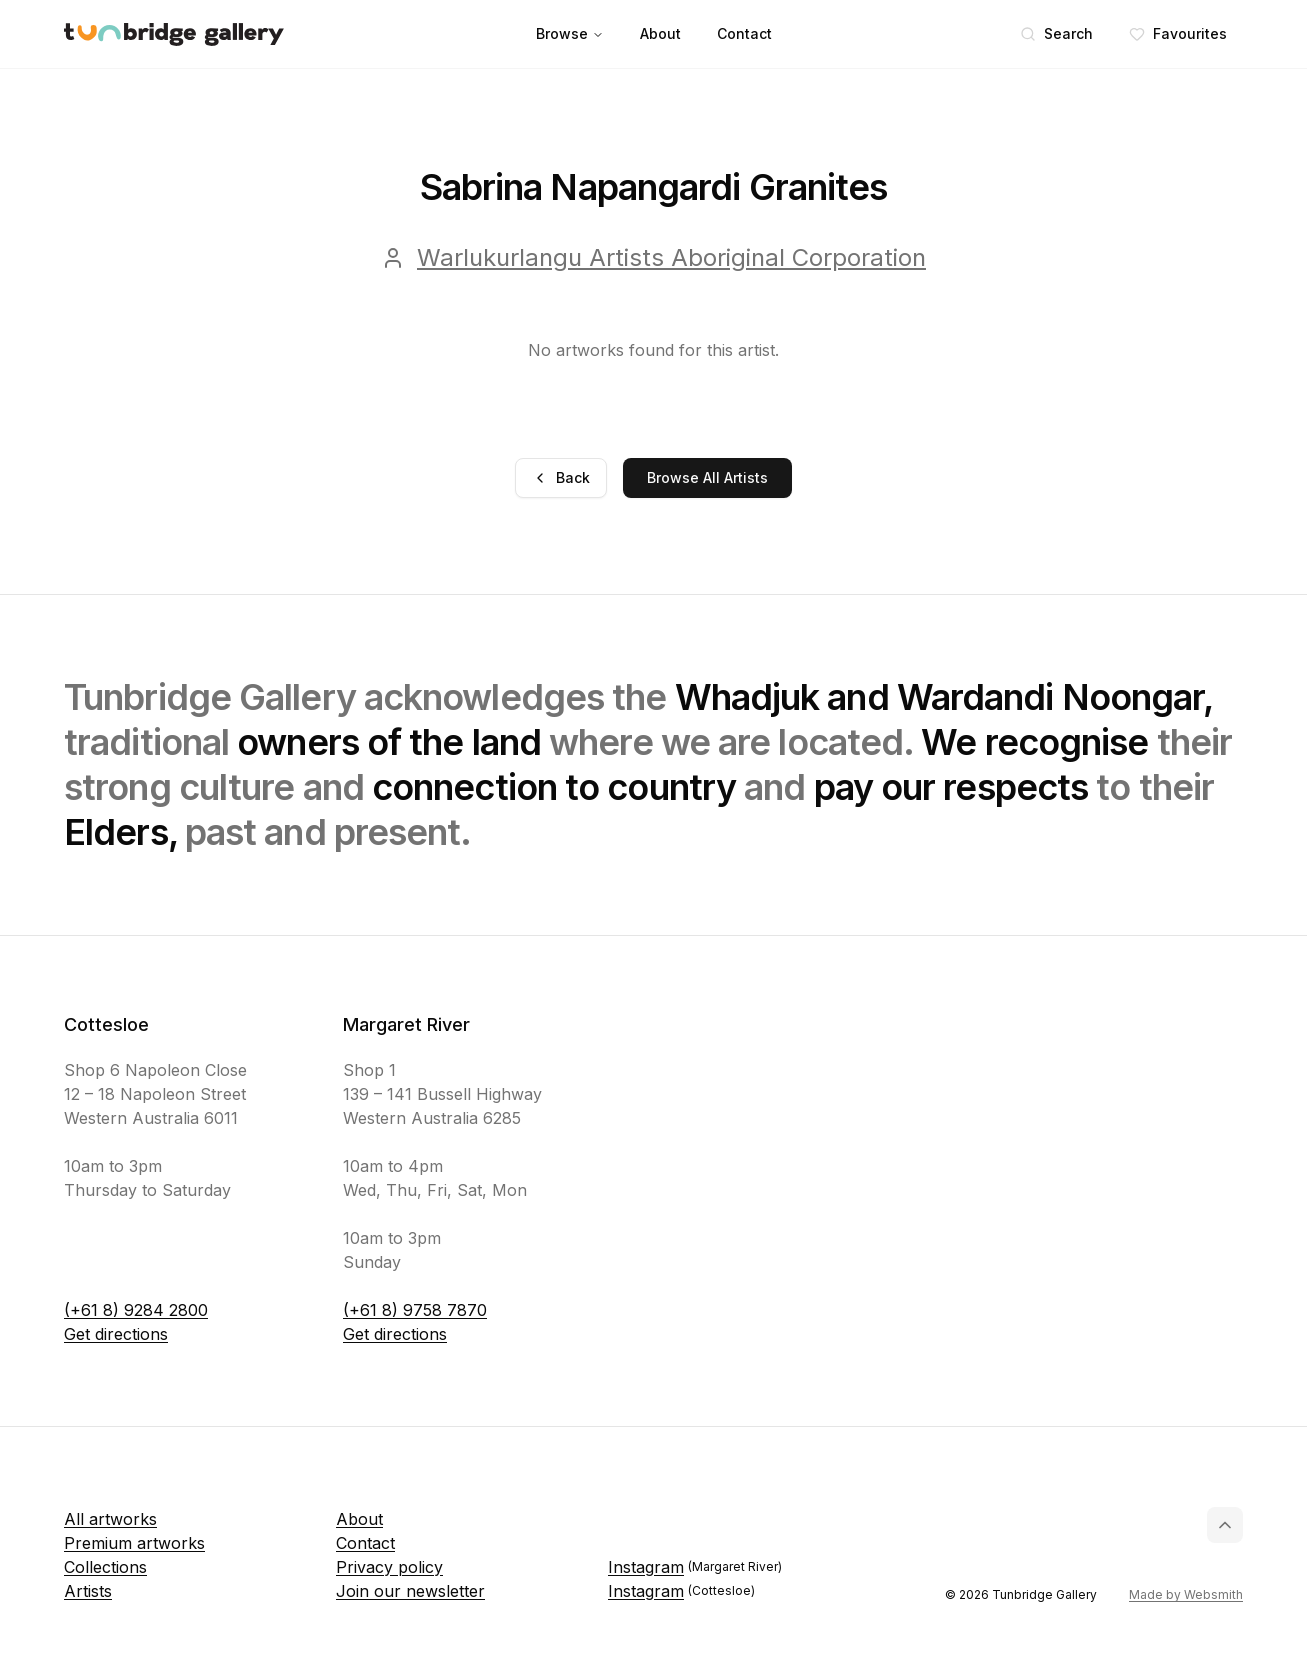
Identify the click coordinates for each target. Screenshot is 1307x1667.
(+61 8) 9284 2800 (136, 1310)
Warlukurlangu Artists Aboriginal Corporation (671, 257)
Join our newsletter (410, 1591)
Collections (105, 1567)
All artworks (110, 1519)
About (660, 33)
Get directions (116, 1334)
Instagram (695, 1567)
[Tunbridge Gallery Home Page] (174, 34)
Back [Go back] (561, 477)
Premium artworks (134, 1543)
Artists (88, 1591)
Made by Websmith (1186, 1594)
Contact (744, 33)
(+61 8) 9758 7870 (415, 1310)
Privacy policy (389, 1567)
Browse (570, 33)
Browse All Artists (707, 477)
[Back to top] (1225, 1525)
